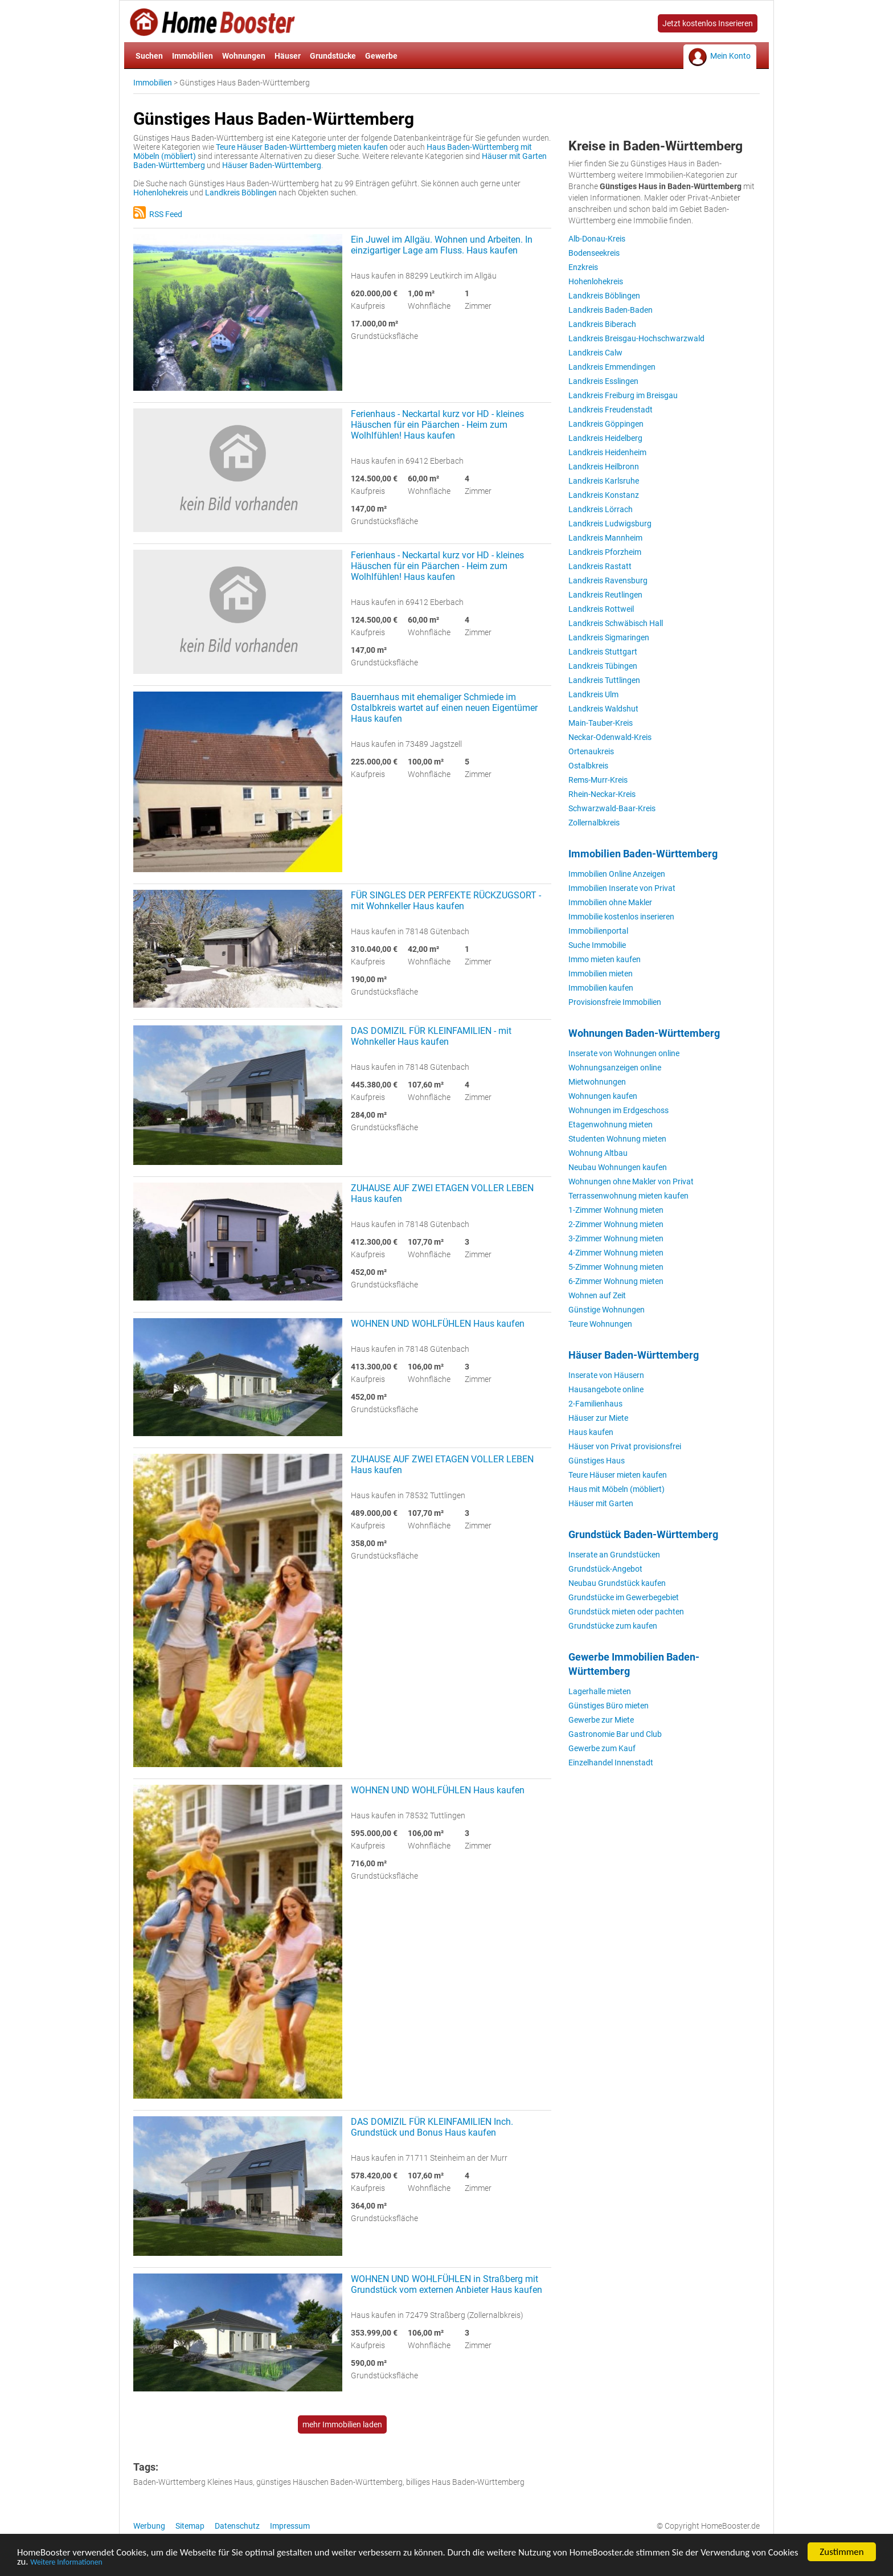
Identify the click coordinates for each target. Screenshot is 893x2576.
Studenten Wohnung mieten (617, 1138)
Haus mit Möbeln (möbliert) (616, 1489)
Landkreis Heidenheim (607, 452)
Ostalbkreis (588, 765)
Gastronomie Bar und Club (615, 1734)
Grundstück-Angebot (605, 1568)
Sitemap (189, 2525)
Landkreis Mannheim (605, 537)
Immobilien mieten (600, 973)
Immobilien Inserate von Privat (621, 888)
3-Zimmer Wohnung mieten (615, 1238)
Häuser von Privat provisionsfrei (624, 1446)
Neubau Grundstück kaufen (617, 1583)
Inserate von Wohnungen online (623, 1053)
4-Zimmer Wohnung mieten (615, 1252)
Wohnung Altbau (598, 1153)
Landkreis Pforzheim (604, 552)
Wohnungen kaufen (602, 1096)
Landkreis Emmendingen (612, 366)
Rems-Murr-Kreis (598, 779)
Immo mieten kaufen (604, 959)
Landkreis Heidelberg (605, 438)
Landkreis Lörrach (600, 509)
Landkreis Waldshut (603, 708)
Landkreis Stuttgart (602, 651)
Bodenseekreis (594, 252)
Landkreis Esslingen (603, 381)
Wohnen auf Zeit (597, 1295)
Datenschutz (237, 2525)
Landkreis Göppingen (606, 423)
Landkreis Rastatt (600, 566)
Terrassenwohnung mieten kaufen (628, 1195)
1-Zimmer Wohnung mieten (615, 1210)
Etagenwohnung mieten (610, 1124)
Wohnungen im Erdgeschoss (618, 1110)
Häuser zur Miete (598, 1417)
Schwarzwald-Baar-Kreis (612, 808)
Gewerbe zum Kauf (602, 1748)
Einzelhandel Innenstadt (610, 1762)
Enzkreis (583, 267)
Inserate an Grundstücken (614, 1554)
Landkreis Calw (595, 352)
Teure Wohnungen (600, 1323)
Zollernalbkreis (594, 822)
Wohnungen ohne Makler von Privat (631, 1181)
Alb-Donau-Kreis (596, 238)
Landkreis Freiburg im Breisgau (623, 395)
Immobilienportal (598, 930)
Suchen (149, 55)
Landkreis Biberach (602, 324)
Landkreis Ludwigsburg (610, 523)
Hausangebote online (606, 1389)
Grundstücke (333, 55)
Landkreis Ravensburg (608, 580)
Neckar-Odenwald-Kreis (610, 737)
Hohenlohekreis (160, 192)
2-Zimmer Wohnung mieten (615, 1224)
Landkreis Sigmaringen (608, 637)
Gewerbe (381, 55)
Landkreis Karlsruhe (603, 480)
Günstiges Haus (596, 1460)
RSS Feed (157, 214)
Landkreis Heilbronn (603, 466)
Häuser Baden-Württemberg (271, 165)
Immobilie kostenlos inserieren (621, 916)
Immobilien (192, 55)
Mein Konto (730, 55)
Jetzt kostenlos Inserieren (707, 23)
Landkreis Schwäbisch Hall (615, 623)
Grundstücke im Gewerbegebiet (623, 1597)
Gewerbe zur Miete (601, 1719)
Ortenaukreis (591, 751)
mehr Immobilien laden (342, 2424)
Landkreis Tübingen (602, 665)
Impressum (290, 2525)
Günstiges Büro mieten (608, 1705)
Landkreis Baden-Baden (610, 309)
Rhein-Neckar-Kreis (602, 794)
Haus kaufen (590, 1432)
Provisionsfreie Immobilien (614, 1002)
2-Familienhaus (595, 1403)
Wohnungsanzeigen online (614, 1067)
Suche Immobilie (597, 945)
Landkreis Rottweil (601, 609)
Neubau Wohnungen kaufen (617, 1167)
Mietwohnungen (597, 1081)
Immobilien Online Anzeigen (616, 873)
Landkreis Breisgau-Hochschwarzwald (636, 338)
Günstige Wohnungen (606, 1309)
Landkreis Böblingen (241, 192)
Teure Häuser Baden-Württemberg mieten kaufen (302, 147)
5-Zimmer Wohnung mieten (615, 1266)
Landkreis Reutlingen (605, 594)
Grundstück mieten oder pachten (626, 1611)
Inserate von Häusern (606, 1375)
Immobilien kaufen (600, 987)
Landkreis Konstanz (603, 495)
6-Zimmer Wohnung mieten (615, 1281)
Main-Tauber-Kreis (600, 722)
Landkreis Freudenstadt (610, 409)
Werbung (149, 2525)
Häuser (288, 55)
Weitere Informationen (99, 2564)
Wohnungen (243, 55)
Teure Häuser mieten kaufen (617, 1474)
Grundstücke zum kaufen (612, 1625)
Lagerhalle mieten (599, 1691)
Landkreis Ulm (593, 694)
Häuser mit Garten (600, 1503)
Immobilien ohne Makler (610, 902)
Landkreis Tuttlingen (604, 680)
